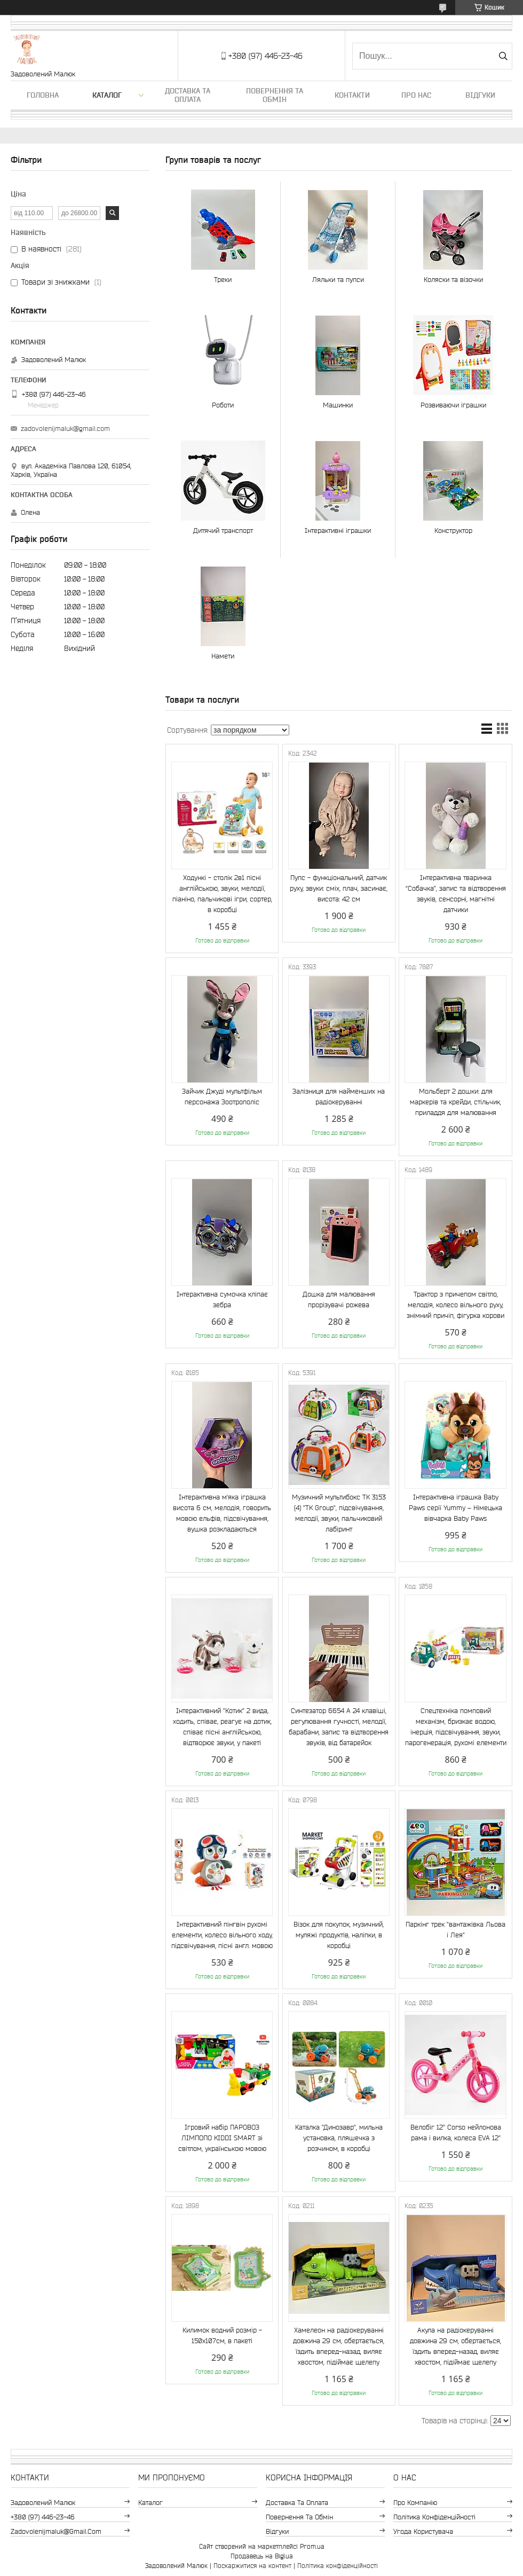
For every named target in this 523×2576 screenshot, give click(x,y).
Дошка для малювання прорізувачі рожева (339, 1299)
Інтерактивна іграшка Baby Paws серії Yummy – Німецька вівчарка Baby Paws (455, 1507)
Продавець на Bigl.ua (262, 2556)
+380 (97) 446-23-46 (43, 2517)
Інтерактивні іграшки (338, 531)
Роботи (223, 405)
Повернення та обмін (274, 95)
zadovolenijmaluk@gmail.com (65, 429)
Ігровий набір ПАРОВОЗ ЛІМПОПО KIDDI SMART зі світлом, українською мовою (222, 2138)
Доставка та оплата (187, 95)
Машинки (338, 405)
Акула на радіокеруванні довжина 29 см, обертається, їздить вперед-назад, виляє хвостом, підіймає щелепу (455, 2346)
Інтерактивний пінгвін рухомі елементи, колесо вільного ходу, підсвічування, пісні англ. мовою (222, 1935)
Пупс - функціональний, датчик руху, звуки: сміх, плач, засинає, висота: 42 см (338, 888)
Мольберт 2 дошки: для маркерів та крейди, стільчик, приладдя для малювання (455, 1102)
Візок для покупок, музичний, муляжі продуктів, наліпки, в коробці (339, 1935)
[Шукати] (503, 56)
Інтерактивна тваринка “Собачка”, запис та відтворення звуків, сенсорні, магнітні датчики (456, 894)
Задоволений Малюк (43, 2503)
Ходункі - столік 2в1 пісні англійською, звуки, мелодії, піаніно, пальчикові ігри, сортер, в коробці (222, 894)
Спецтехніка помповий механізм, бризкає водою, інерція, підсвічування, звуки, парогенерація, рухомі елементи (455, 1727)
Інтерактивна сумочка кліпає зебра (222, 1299)
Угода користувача (423, 2531)
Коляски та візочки (453, 280)
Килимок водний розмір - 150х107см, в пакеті (222, 2335)
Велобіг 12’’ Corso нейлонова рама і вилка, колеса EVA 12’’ (455, 2132)
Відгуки (480, 95)
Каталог (107, 95)
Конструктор (453, 531)
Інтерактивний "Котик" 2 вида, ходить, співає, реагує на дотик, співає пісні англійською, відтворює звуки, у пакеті (222, 1727)
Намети (222, 656)
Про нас (416, 95)
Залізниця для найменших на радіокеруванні (338, 1096)
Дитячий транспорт (223, 531)
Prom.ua (312, 2546)
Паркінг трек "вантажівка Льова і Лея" (455, 1929)
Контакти (352, 95)
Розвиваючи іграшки (453, 405)
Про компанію (415, 2503)
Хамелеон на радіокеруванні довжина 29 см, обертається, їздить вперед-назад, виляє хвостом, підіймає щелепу (338, 2346)
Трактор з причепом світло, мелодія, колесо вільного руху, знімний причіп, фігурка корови (455, 1305)
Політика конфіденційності (434, 2517)
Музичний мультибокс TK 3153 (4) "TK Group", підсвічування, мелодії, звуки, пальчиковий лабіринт (339, 1513)
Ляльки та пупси (338, 280)
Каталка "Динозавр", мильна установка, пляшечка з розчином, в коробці (339, 2138)
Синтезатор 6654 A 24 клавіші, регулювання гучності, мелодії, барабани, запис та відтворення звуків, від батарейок (339, 1727)
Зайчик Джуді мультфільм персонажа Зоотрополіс (222, 1096)
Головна (43, 95)
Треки (223, 280)
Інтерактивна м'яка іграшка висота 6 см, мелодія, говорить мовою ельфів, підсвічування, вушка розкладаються (222, 1513)
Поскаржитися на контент (252, 2565)
